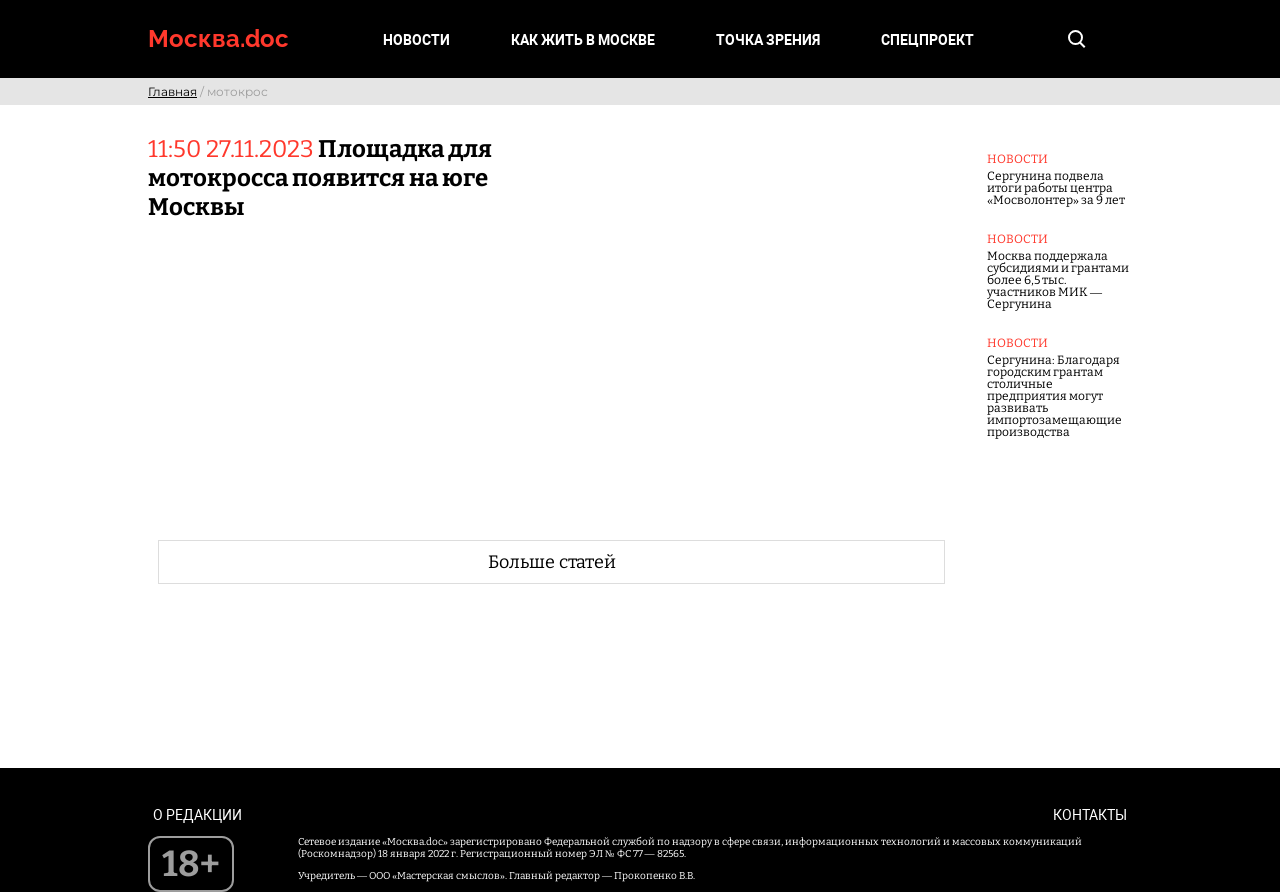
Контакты (1090, 815)
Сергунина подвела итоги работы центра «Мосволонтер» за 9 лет (1056, 188)
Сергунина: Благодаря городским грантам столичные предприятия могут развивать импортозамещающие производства (1054, 396)
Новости (416, 40)
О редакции (197, 815)
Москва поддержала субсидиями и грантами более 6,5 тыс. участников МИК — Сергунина (1058, 280)
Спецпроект (927, 40)
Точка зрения (768, 40)
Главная (172, 91)
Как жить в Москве (583, 40)
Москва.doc (218, 38)
